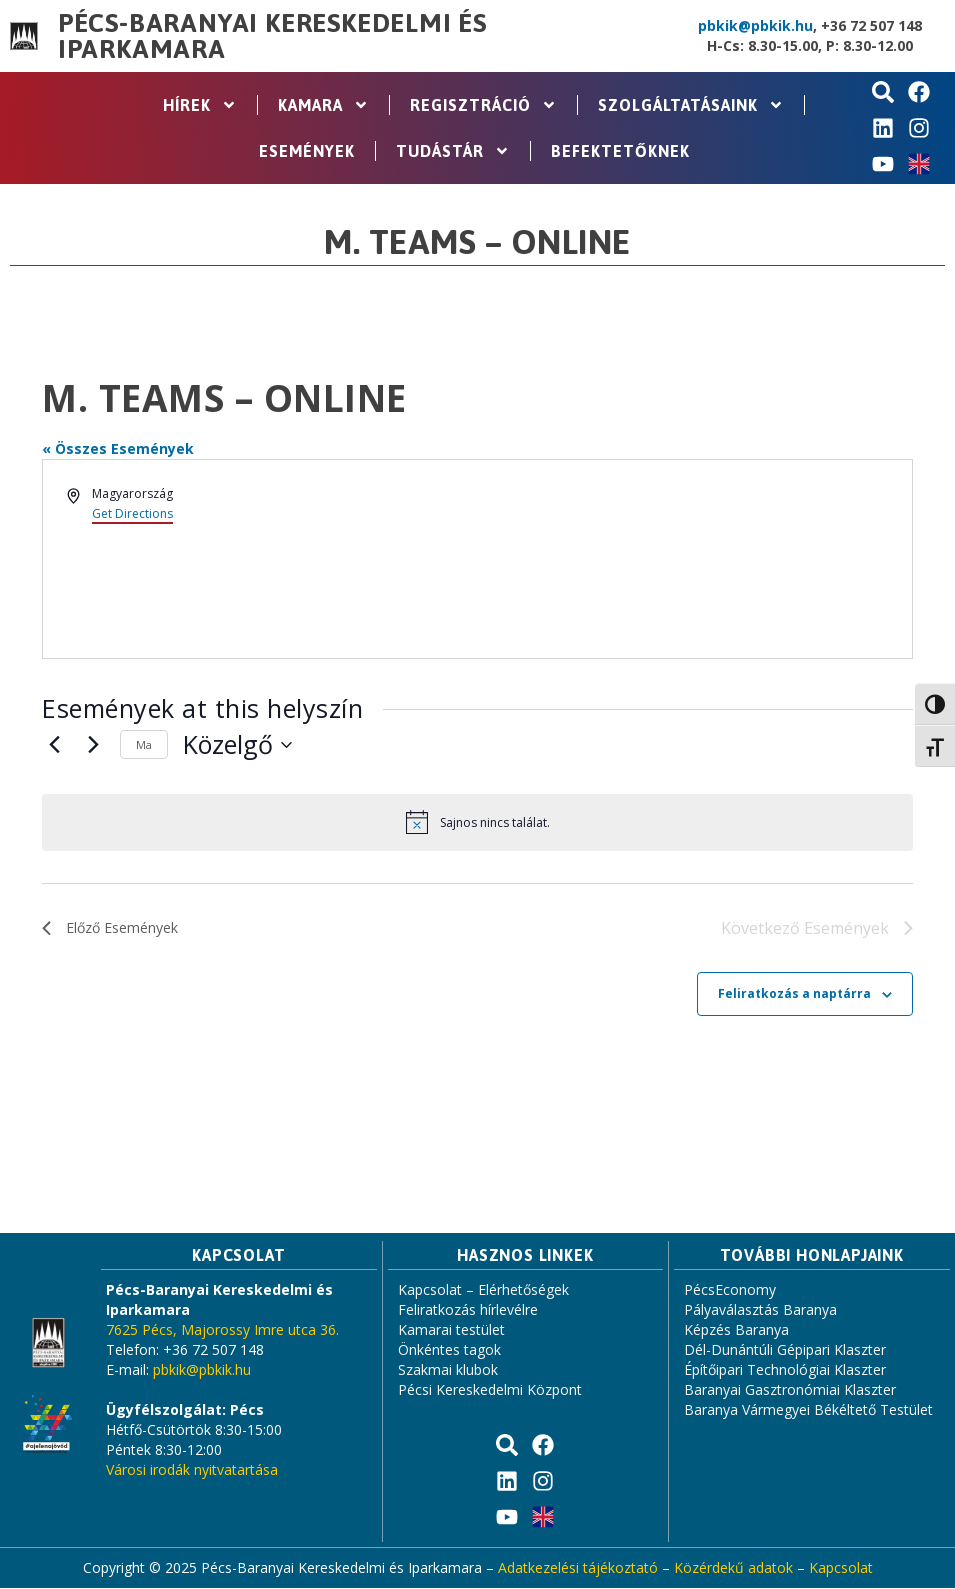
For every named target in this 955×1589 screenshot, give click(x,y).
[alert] (477, 822)
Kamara (323, 105)
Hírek (200, 105)
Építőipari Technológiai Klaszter (785, 1370)
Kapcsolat (841, 1568)
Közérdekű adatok (733, 1568)
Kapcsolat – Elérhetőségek (483, 1290)
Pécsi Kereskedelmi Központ (490, 1390)
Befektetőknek (620, 151)
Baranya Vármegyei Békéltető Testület (808, 1410)
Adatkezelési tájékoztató (578, 1568)
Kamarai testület (451, 1330)
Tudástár (453, 151)
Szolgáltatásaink (691, 105)
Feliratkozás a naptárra (794, 994)
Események (307, 151)
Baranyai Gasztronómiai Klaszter (790, 1390)
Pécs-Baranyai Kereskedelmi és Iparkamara (272, 36)
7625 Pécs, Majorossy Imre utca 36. (222, 1330)
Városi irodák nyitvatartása (192, 1470)
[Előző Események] (54, 745)
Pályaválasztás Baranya (760, 1310)
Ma (144, 744)
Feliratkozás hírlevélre (468, 1310)
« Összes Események (118, 448)
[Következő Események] (93, 745)
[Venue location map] (694, 559)
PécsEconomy (730, 1290)
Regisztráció (483, 105)
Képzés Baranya (736, 1330)
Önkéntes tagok (449, 1350)
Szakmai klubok (448, 1370)
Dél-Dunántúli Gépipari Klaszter (785, 1350)
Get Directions (132, 513)
